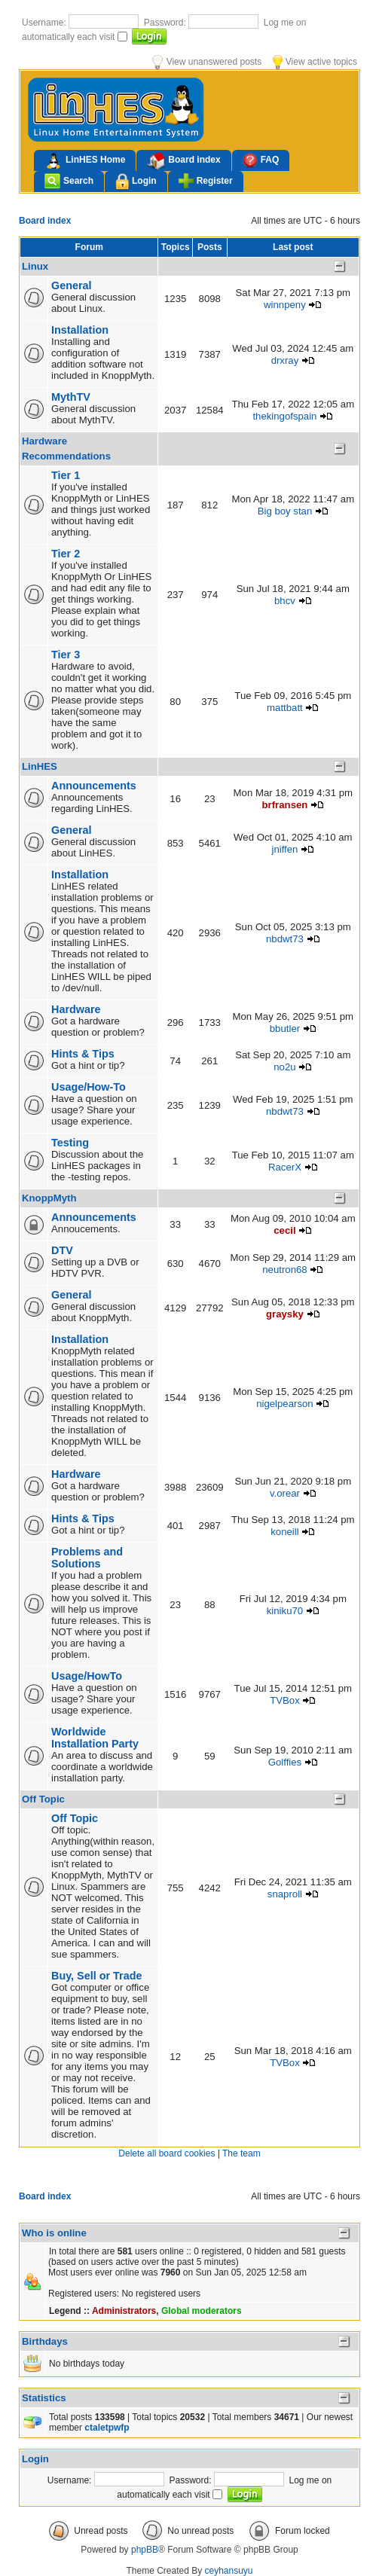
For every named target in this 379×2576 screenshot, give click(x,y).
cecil (284, 1230)
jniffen (284, 849)
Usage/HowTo (86, 1676)
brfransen (285, 804)
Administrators (124, 2311)
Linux (35, 266)
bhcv (284, 600)
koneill (284, 1531)
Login (136, 182)
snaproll (284, 1894)
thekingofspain (284, 416)
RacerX (284, 1167)
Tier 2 (65, 554)
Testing (70, 1143)
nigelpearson (284, 1403)
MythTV (70, 397)
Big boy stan (285, 511)
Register (206, 180)
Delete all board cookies (166, 2153)
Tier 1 (65, 475)
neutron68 (284, 1269)
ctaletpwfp (106, 2427)
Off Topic (43, 1799)
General (71, 285)
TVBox (285, 1700)
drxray (285, 360)
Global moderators (201, 2311)
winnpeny (285, 304)
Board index (183, 161)
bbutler (285, 1028)
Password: (166, 22)
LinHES (39, 766)
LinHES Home (84, 161)
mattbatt (285, 707)
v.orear (285, 1493)
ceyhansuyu (229, 2570)
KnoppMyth (49, 1198)
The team (241, 2153)
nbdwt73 (285, 939)
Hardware (76, 1009)
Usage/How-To (88, 1087)
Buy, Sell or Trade (96, 1976)
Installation (80, 330)
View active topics (315, 61)
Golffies (284, 1762)
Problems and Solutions (87, 1558)
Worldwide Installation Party (95, 1738)
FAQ (261, 160)
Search (68, 181)
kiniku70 (285, 1610)
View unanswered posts (206, 61)
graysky (285, 1314)
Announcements (93, 786)
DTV (62, 1250)
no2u (284, 1067)
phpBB (144, 2549)
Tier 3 (65, 655)
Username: (45, 22)
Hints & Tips (83, 1054)
